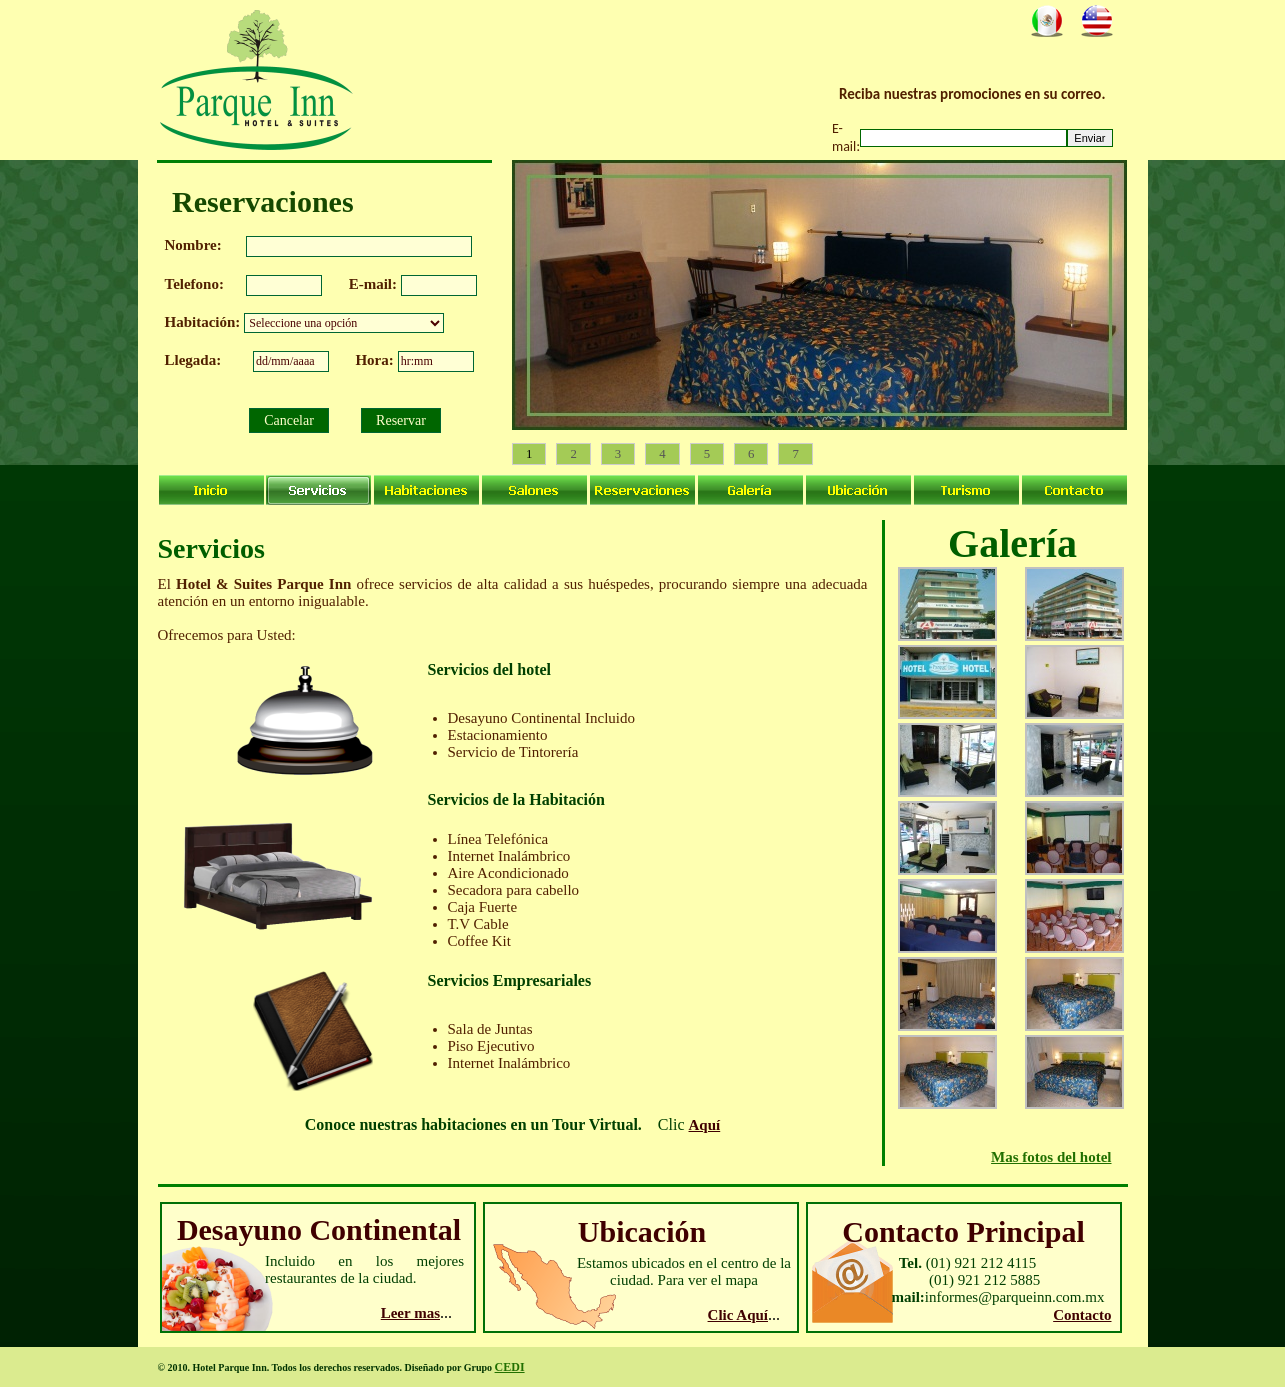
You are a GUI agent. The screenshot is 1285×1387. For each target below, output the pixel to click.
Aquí (705, 1125)
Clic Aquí (738, 1315)
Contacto (1082, 1315)
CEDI (510, 1367)
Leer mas (410, 1313)
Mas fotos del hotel (1051, 1157)
